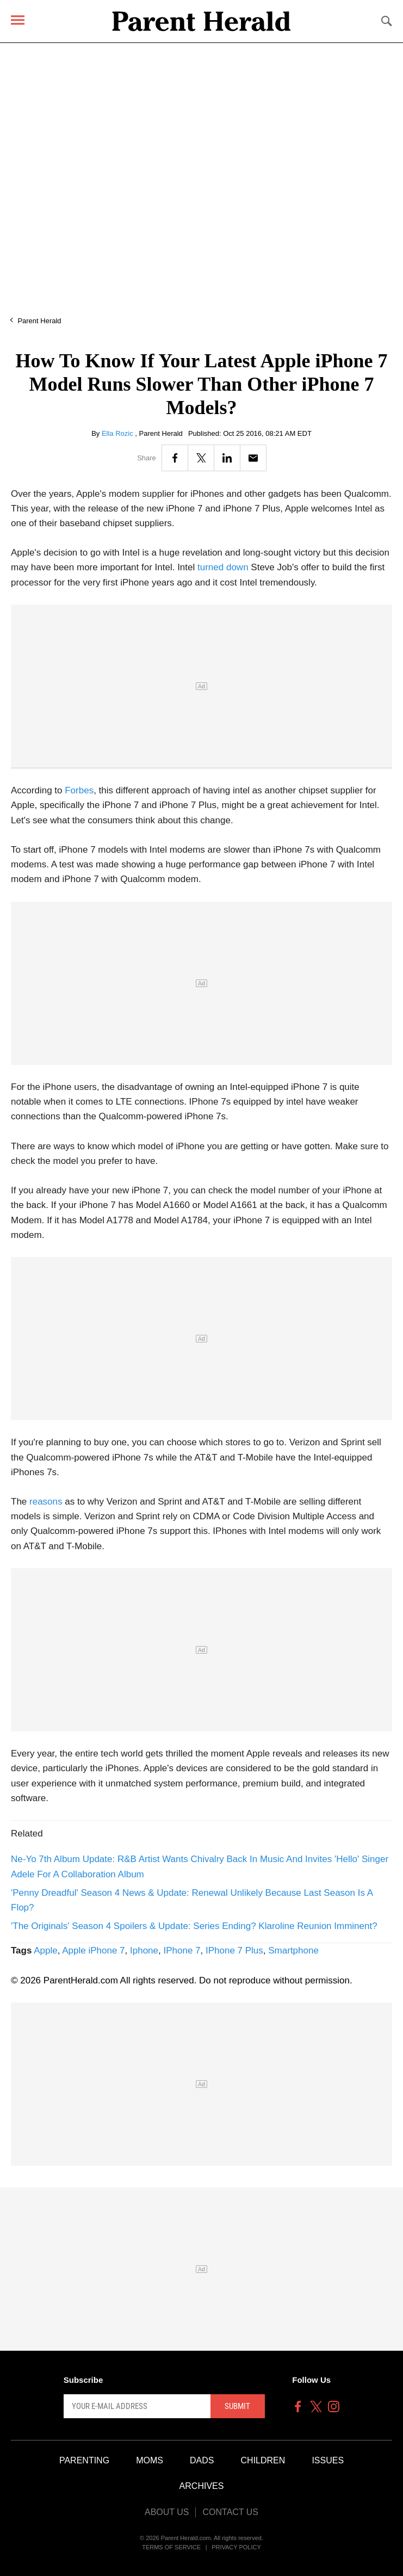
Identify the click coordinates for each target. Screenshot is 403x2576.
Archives (201, 2486)
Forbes (79, 790)
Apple (45, 1950)
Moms (149, 2460)
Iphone (144, 1950)
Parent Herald (39, 321)
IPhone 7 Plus (234, 1950)
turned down (223, 567)
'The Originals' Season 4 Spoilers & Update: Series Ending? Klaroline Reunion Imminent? (194, 1926)
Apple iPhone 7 (93, 1950)
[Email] (253, 458)
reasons (45, 1501)
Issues (328, 2460)
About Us (167, 2512)
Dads (202, 2460)
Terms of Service (171, 2547)
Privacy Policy (236, 2547)
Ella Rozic (118, 433)
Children (263, 2460)
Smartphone (293, 1950)
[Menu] (17, 19)
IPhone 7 (181, 1950)
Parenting (84, 2460)
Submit (237, 2406)
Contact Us (230, 2512)
